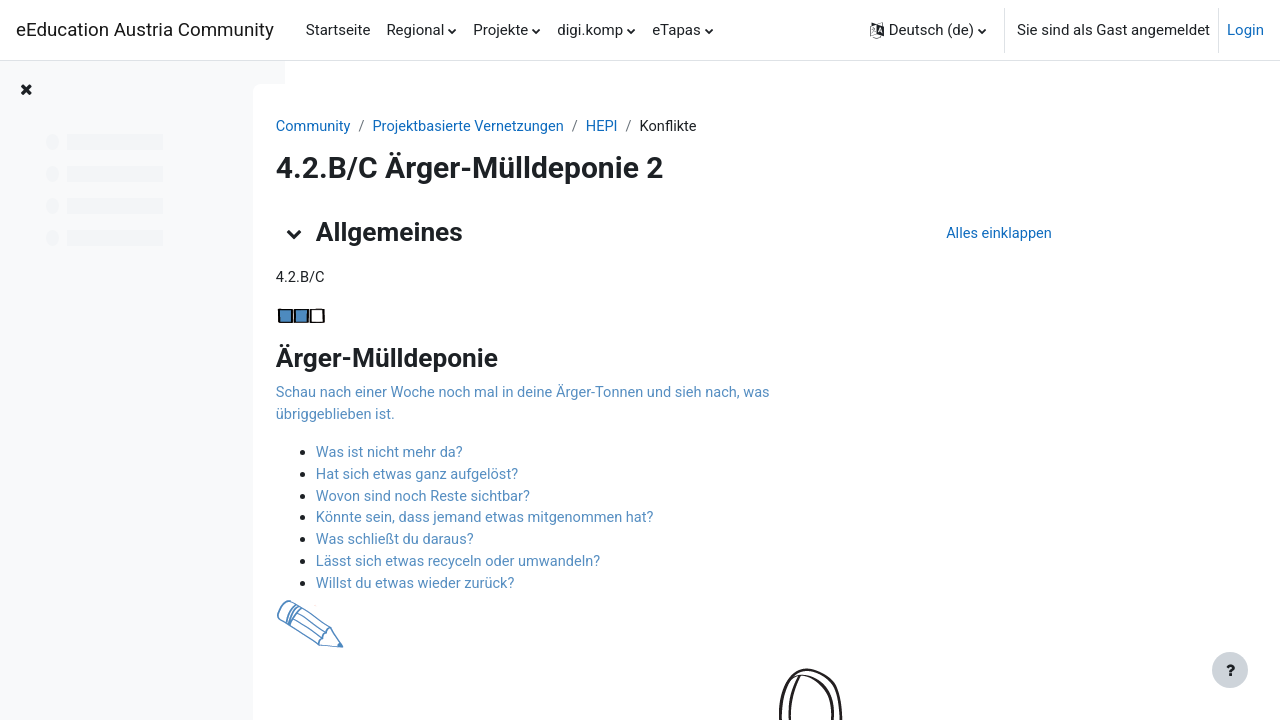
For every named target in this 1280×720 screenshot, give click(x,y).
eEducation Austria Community (145, 30)
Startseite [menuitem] (338, 30)
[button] (928, 30)
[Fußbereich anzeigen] (1230, 670)
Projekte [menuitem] (500, 30)
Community (413, 127)
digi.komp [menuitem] (590, 30)
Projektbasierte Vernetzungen (572, 127)
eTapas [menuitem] (676, 30)
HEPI (709, 127)
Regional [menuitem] (415, 30)
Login (1245, 30)
